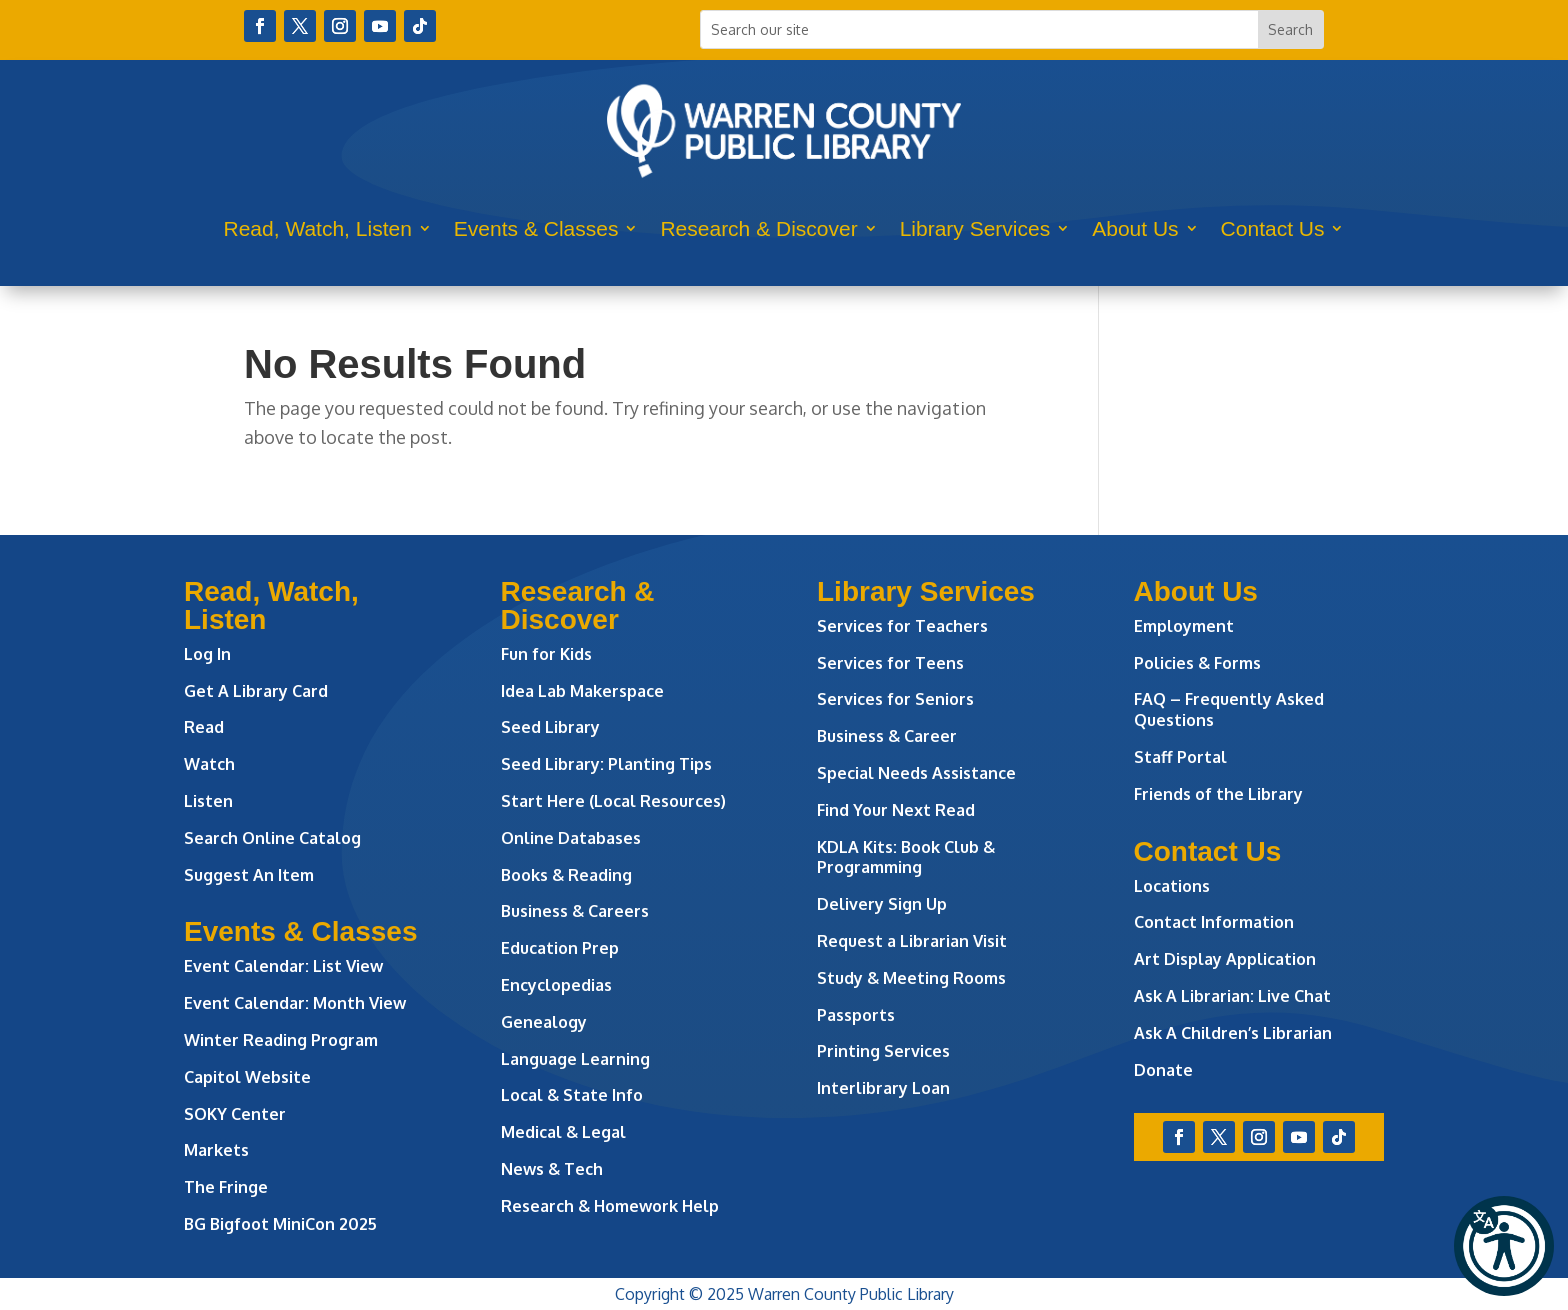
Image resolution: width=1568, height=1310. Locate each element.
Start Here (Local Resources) (613, 801)
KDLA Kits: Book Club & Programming (906, 857)
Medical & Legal (563, 1132)
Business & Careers (575, 911)
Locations (1172, 886)
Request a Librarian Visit (912, 941)
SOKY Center (235, 1114)
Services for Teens (890, 663)
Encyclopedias (556, 985)
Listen (208, 801)
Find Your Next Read (896, 810)
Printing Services (883, 1051)
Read (204, 727)
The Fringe (226, 1187)
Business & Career (887, 736)
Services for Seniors (895, 699)
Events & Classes (536, 228)
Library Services (975, 228)
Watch (209, 764)
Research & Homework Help (610, 1206)
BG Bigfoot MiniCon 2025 (280, 1224)
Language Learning (575, 1059)
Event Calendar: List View (283, 966)
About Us (1135, 228)
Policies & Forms (1197, 663)
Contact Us (1273, 228)
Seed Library (550, 727)
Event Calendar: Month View (295, 1003)
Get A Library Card (256, 691)
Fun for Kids (546, 654)
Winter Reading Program (283, 1040)
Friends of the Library (1218, 794)
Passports (856, 1015)
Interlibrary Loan (883, 1088)
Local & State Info (572, 1095)
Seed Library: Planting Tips (606, 764)
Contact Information (1214, 922)
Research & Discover (758, 228)
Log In (207, 654)
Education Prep (560, 948)
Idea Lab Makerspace (582, 691)
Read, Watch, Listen (318, 228)
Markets (216, 1150)
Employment (1184, 626)
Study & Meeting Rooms (911, 978)
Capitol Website (247, 1077)
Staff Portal (1180, 757)
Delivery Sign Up (882, 904)
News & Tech (552, 1169)
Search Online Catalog (272, 838)
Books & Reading (566, 875)
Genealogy (544, 1022)
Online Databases (571, 838)
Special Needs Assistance (916, 773)
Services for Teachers (902, 626)
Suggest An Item (249, 875)
